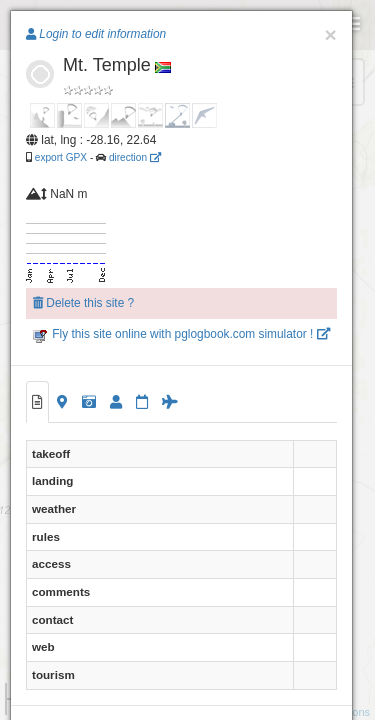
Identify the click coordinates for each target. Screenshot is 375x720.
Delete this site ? (83, 303)
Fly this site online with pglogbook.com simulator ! (181, 334)
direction (135, 157)
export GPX (61, 157)
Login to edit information (96, 34)
